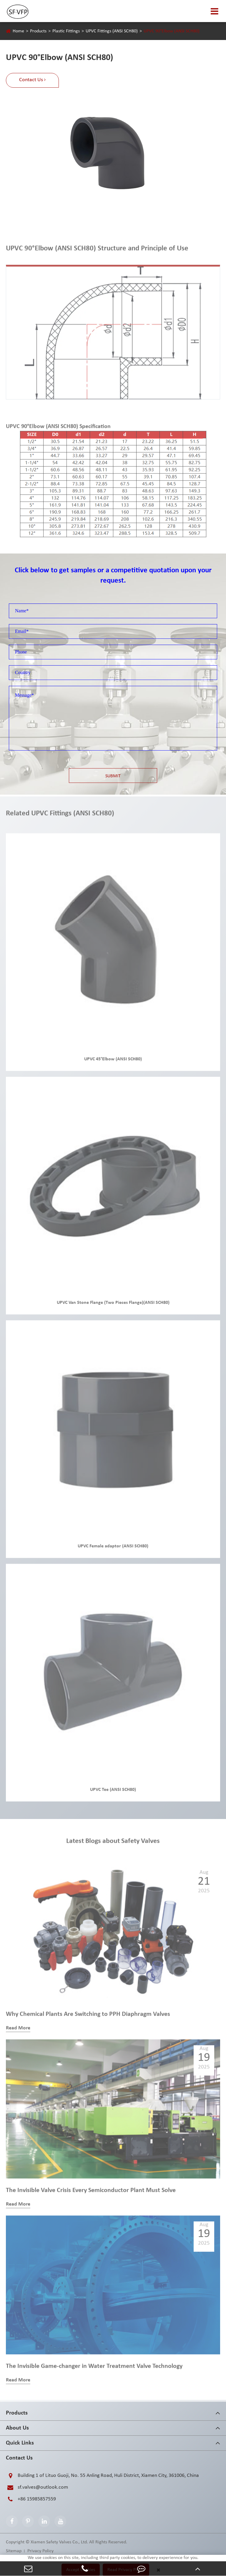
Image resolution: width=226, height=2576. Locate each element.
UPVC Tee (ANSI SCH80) (113, 1792)
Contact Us (19, 2458)
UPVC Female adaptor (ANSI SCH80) (113, 1548)
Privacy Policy (40, 2551)
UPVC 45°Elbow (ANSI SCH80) (113, 1061)
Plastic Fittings (66, 31)
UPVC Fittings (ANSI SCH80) (112, 31)
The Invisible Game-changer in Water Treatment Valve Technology (94, 2368)
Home (18, 31)
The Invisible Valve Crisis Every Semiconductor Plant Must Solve (91, 2192)
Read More (18, 2030)
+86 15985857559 (31, 2499)
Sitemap (13, 2551)
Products (38, 31)
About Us (17, 2428)
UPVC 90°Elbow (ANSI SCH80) (172, 31)
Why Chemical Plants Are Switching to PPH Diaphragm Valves (88, 2016)
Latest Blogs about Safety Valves (113, 1843)
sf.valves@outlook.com (37, 2487)
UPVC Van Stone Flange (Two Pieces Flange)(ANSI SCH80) (113, 1305)
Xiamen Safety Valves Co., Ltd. (59, 2542)
